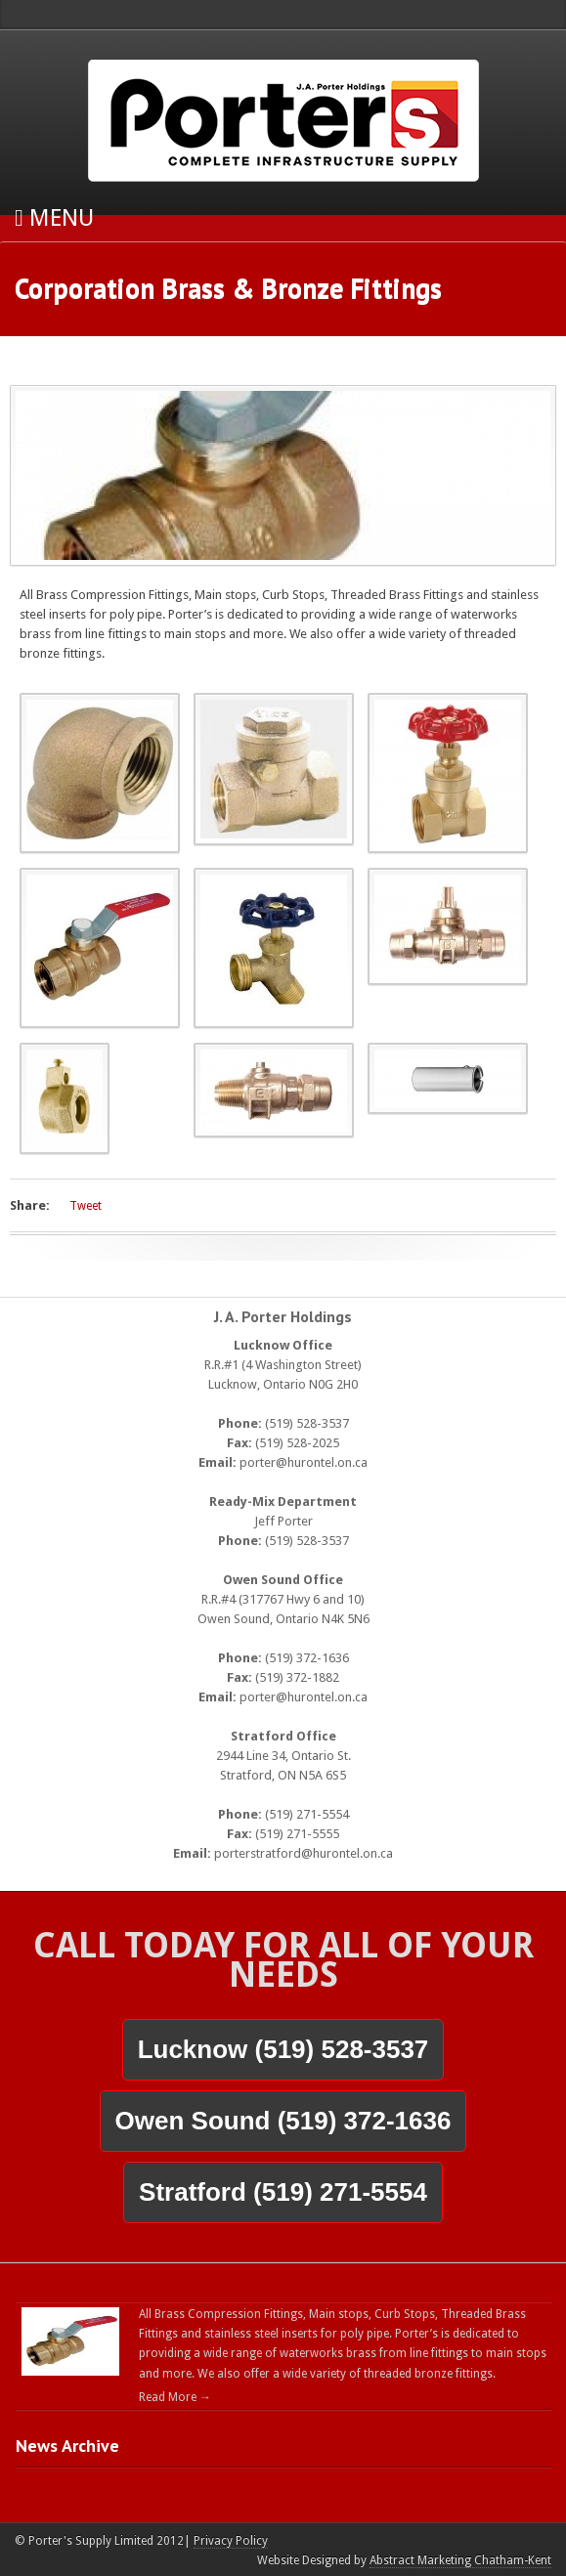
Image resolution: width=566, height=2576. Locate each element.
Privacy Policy (231, 2541)
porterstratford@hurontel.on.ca (303, 1853)
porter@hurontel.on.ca (303, 1462)
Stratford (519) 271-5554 (283, 2192)
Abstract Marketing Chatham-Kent (460, 2560)
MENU (54, 218)
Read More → (175, 2397)
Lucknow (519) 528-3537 (283, 2049)
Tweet (85, 1206)
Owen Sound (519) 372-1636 (283, 2120)
